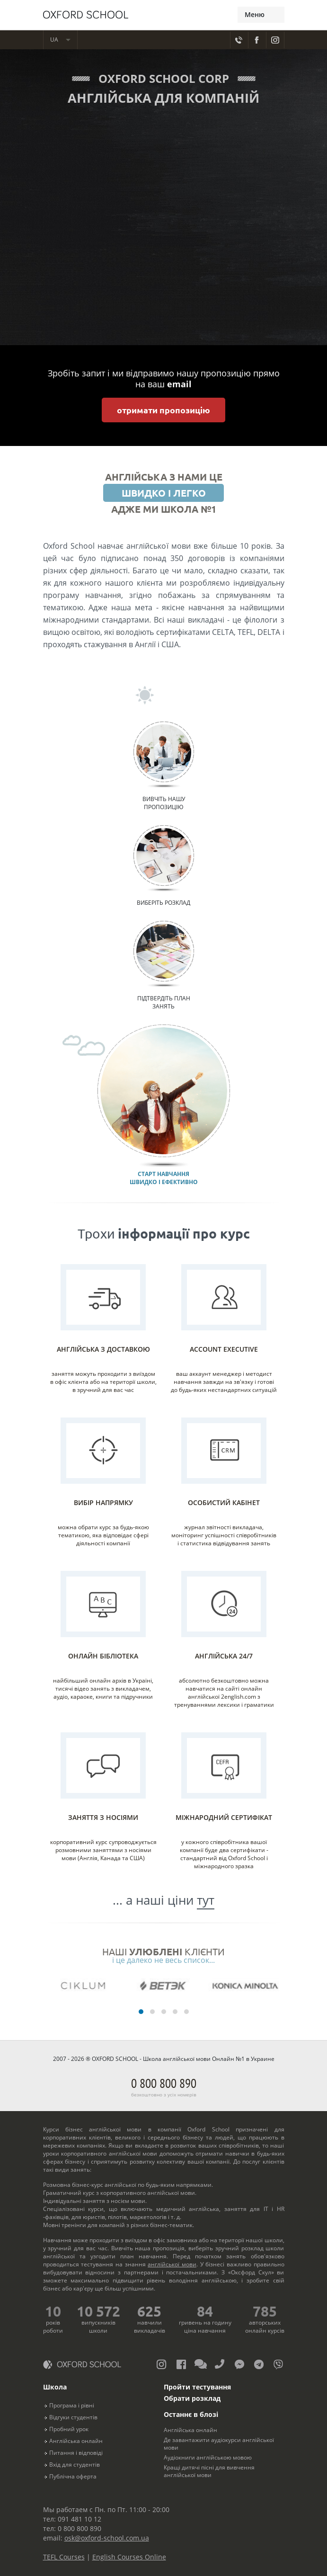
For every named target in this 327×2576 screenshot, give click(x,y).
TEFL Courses (64, 2556)
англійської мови (172, 2264)
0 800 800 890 (163, 2086)
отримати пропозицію (163, 409)
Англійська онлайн (76, 2441)
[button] (141, 2011)
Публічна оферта (73, 2476)
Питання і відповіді (76, 2453)
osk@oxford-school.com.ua (106, 2537)
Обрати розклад (192, 2398)
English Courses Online (129, 2556)
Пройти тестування (197, 2386)
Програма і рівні (71, 2405)
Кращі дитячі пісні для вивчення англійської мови (209, 2471)
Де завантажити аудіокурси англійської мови (219, 2443)
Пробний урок (68, 2429)
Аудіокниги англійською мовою (208, 2457)
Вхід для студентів (74, 2464)
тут (205, 1899)
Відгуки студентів (73, 2417)
